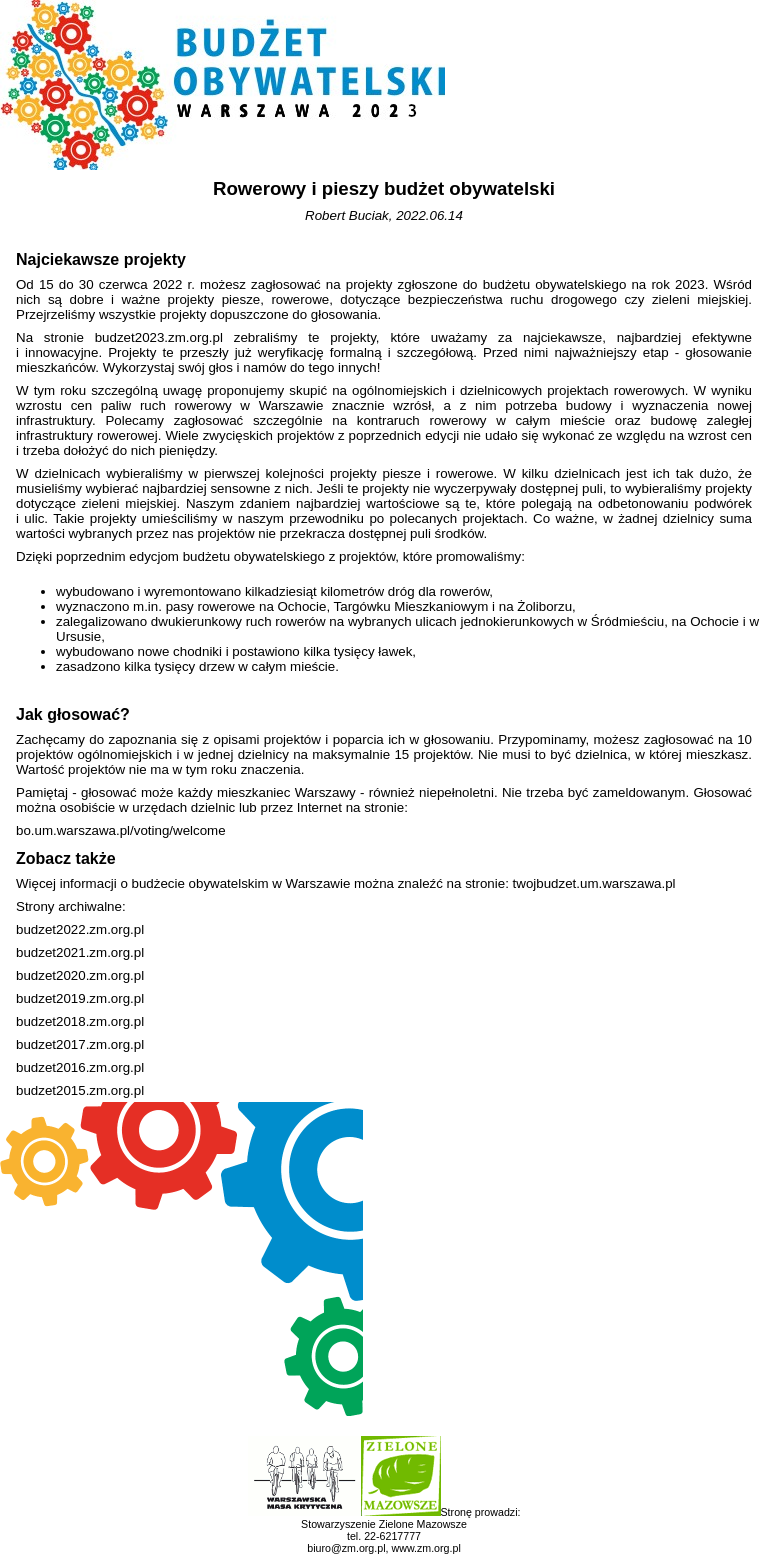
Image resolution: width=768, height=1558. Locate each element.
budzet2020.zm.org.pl (80, 975)
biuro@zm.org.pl (346, 1548)
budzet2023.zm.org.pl (159, 337)
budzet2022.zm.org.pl (80, 929)
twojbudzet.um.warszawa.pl (594, 883)
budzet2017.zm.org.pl (80, 1044)
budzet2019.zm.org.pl (80, 998)
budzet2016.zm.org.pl (80, 1067)
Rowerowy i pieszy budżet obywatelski (384, 188)
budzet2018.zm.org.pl (80, 1021)
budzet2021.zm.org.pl (80, 952)
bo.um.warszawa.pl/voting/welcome (121, 830)
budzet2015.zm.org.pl (80, 1090)
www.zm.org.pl (425, 1548)
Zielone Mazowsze (423, 1524)
